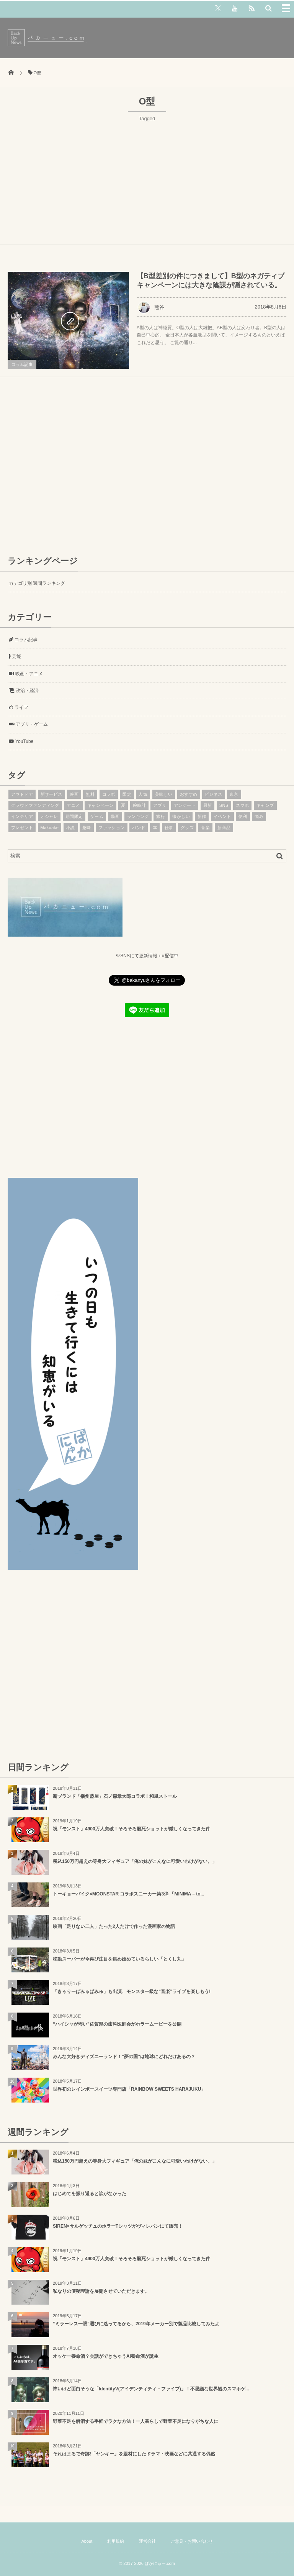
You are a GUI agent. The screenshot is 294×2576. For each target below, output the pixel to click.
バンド (138, 827)
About (86, 2541)
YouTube (21, 741)
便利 (242, 816)
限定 (126, 794)
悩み (259, 816)
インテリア (22, 816)
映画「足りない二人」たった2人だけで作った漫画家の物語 (114, 1926)
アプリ (159, 805)
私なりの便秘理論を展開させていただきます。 (101, 2291)
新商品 (223, 827)
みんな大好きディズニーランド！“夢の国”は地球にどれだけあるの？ (124, 2056)
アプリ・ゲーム (28, 724)
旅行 (160, 816)
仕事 (169, 827)
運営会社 (147, 2541)
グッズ (187, 827)
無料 (90, 794)
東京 (234, 794)
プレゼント (22, 827)
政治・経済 (24, 690)
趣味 (86, 827)
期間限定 (74, 816)
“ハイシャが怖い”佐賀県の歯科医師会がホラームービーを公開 (117, 2024)
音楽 (205, 827)
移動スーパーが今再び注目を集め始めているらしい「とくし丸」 (119, 1959)
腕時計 (139, 805)
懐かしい (181, 816)
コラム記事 (22, 364)
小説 (70, 827)
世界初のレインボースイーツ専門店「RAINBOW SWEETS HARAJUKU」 (129, 2089)
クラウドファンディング (35, 805)
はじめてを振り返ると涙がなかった (89, 2193)
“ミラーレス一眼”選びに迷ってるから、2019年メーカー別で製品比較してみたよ (136, 2323)
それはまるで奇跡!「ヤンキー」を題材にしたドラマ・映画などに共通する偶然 (134, 2454)
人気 (143, 794)
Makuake (50, 827)
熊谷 (150, 307)
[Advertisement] (147, 179)
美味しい (164, 794)
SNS (224, 805)
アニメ (73, 805)
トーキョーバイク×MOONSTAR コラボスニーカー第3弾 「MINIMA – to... (128, 1894)
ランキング (138, 816)
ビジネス (213, 794)
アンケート (185, 805)
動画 (115, 816)
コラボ (108, 794)
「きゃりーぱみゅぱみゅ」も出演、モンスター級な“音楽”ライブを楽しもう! (132, 1991)
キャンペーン (100, 805)
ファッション (111, 827)
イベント (222, 816)
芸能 (15, 656)
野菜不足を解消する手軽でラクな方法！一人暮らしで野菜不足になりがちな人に (135, 2421)
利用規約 (115, 2541)
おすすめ (189, 794)
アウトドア (22, 794)
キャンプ (265, 805)
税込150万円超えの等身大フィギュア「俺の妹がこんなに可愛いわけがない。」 (135, 1861)
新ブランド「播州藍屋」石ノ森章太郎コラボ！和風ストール (115, 1796)
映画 (74, 794)
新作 (202, 816)
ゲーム (96, 816)
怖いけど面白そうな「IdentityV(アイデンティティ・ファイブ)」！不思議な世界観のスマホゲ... (151, 2389)
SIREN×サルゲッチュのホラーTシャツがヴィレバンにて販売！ (118, 2226)
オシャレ (49, 816)
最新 (207, 805)
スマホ (242, 805)
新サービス (51, 794)
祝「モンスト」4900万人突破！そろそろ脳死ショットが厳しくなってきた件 (131, 1829)
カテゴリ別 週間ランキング (37, 583)
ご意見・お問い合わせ (192, 2541)
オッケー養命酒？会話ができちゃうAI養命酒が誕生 (105, 2356)
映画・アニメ (26, 673)
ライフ (18, 707)
